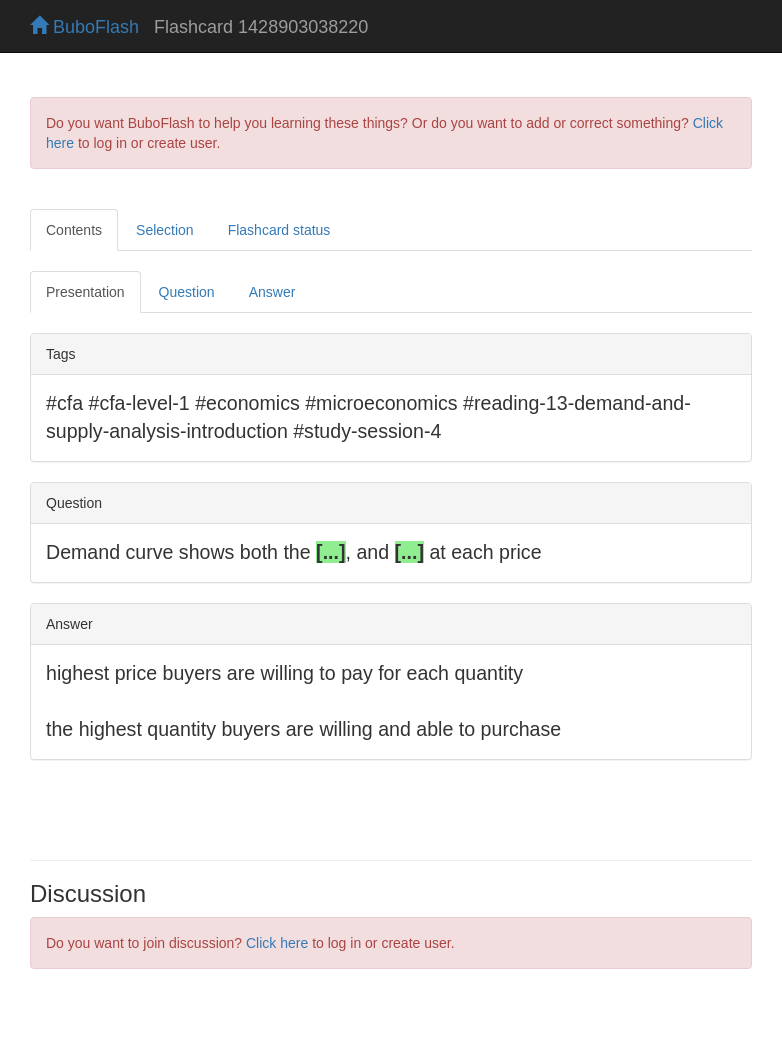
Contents (74, 230)
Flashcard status (279, 230)
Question (187, 292)
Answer (272, 292)
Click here (277, 943)
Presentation (85, 292)
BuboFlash (84, 27)
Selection (165, 230)
